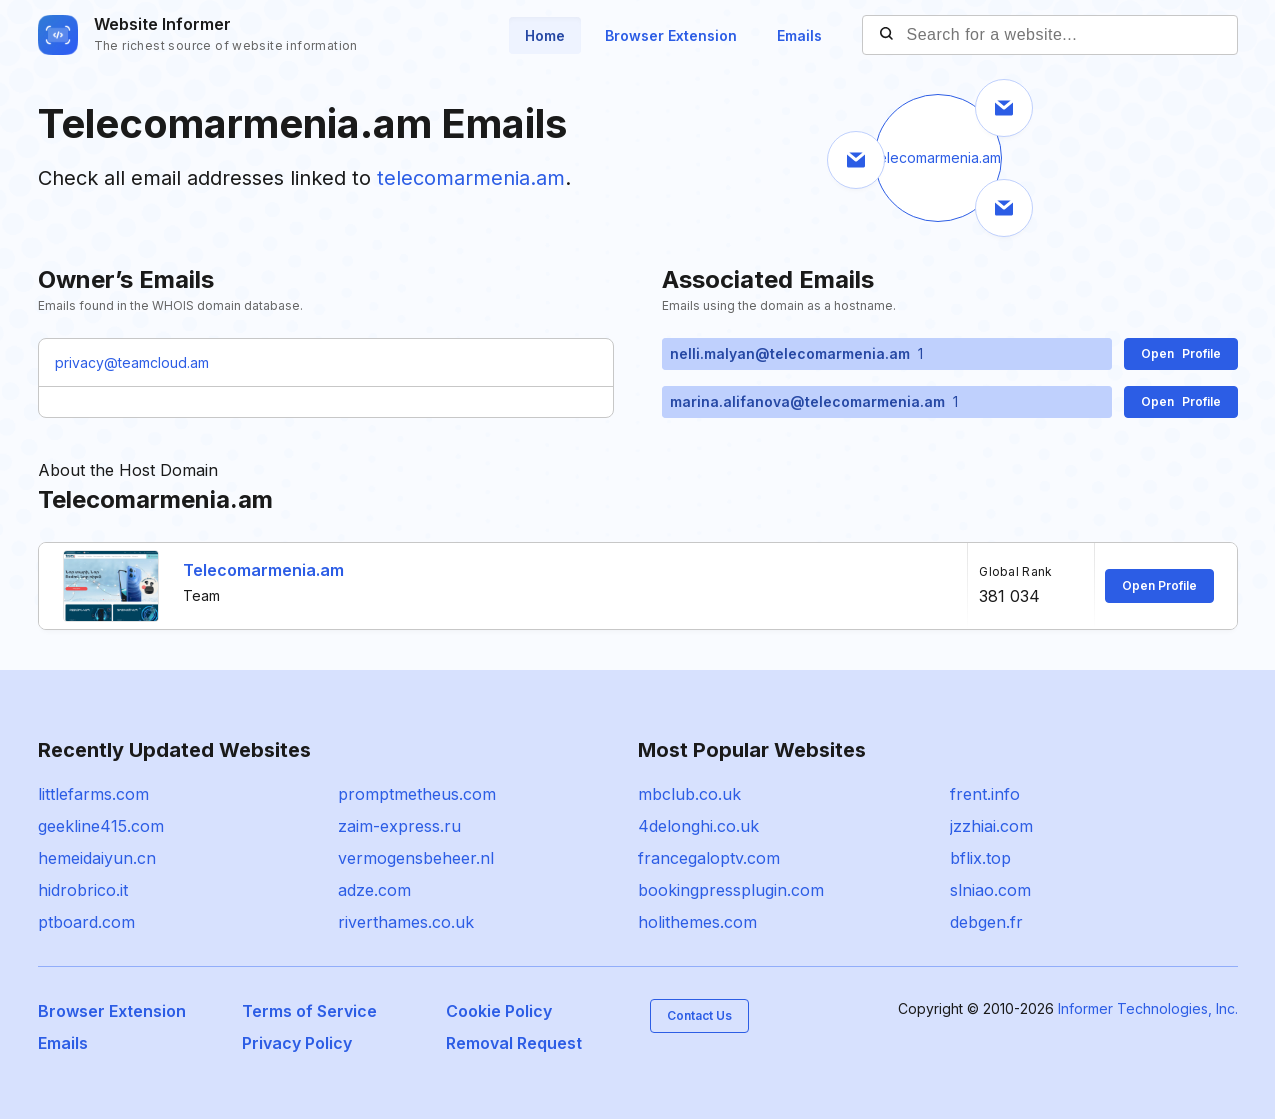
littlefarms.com (93, 794)
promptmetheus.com (417, 794)
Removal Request (514, 1043)
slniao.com (990, 890)
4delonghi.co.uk (698, 826)
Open (1181, 354)
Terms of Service (309, 1011)
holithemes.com (697, 922)
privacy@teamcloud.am (132, 362)
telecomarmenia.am (471, 178)
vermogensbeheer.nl (416, 858)
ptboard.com (86, 922)
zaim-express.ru (399, 826)
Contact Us (699, 1015)
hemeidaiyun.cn (97, 858)
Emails (799, 35)
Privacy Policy (297, 1043)
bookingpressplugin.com (731, 890)
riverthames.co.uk (406, 922)
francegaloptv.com (709, 858)
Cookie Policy (499, 1011)
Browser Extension (671, 35)
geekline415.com (101, 826)
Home (545, 35)
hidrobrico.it (83, 890)
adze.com (374, 890)
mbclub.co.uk (689, 794)
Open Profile (1159, 585)
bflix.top (980, 858)
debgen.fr (986, 922)
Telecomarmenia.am (263, 570)
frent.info (985, 794)
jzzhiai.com (991, 826)
